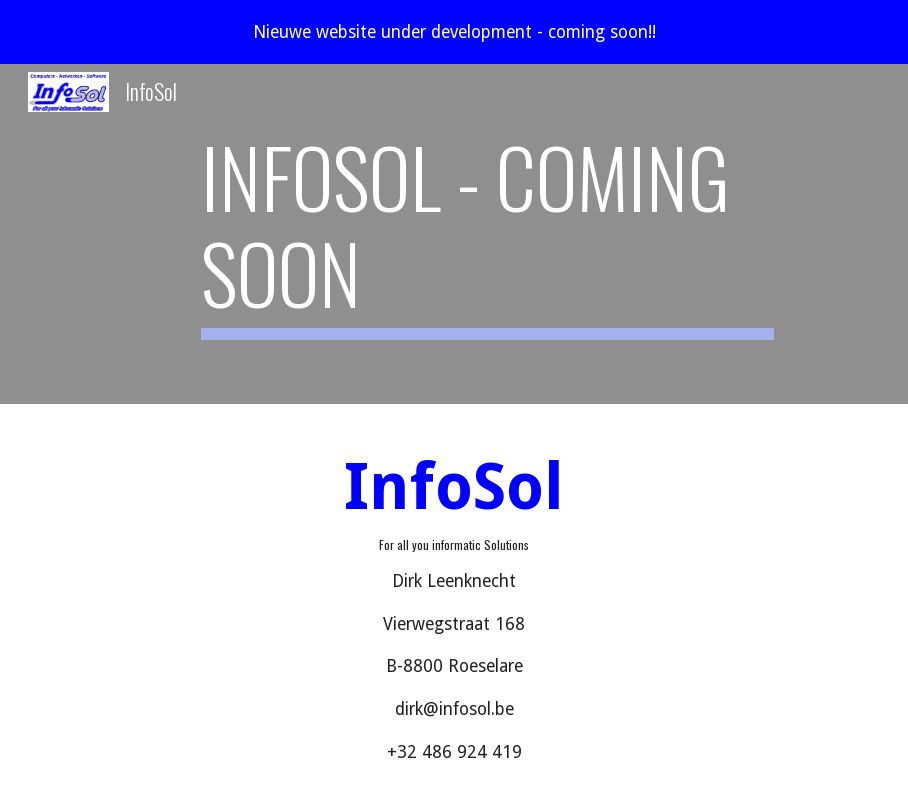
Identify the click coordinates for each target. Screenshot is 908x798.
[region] (454, 32)
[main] (487, 234)
